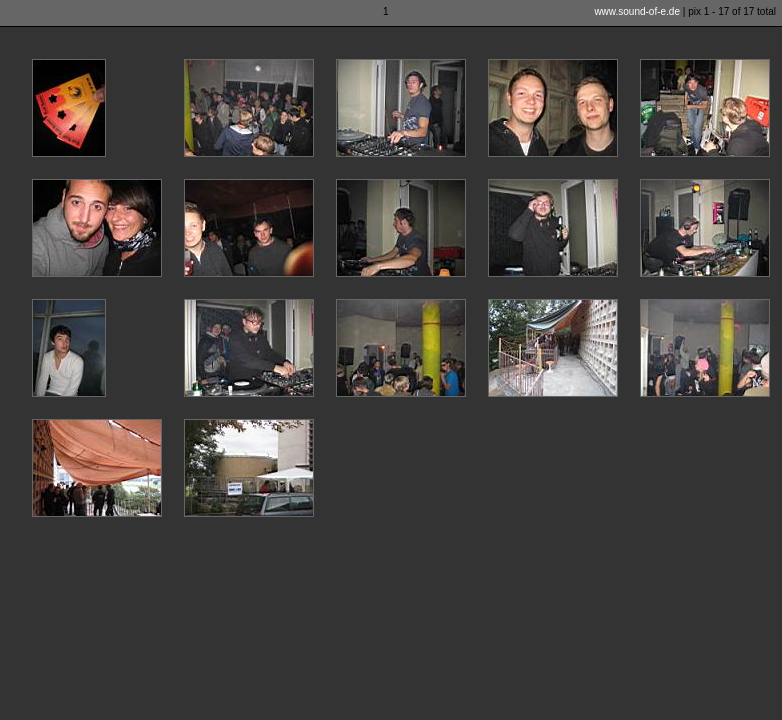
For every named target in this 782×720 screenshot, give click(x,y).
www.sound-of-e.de (637, 11)
